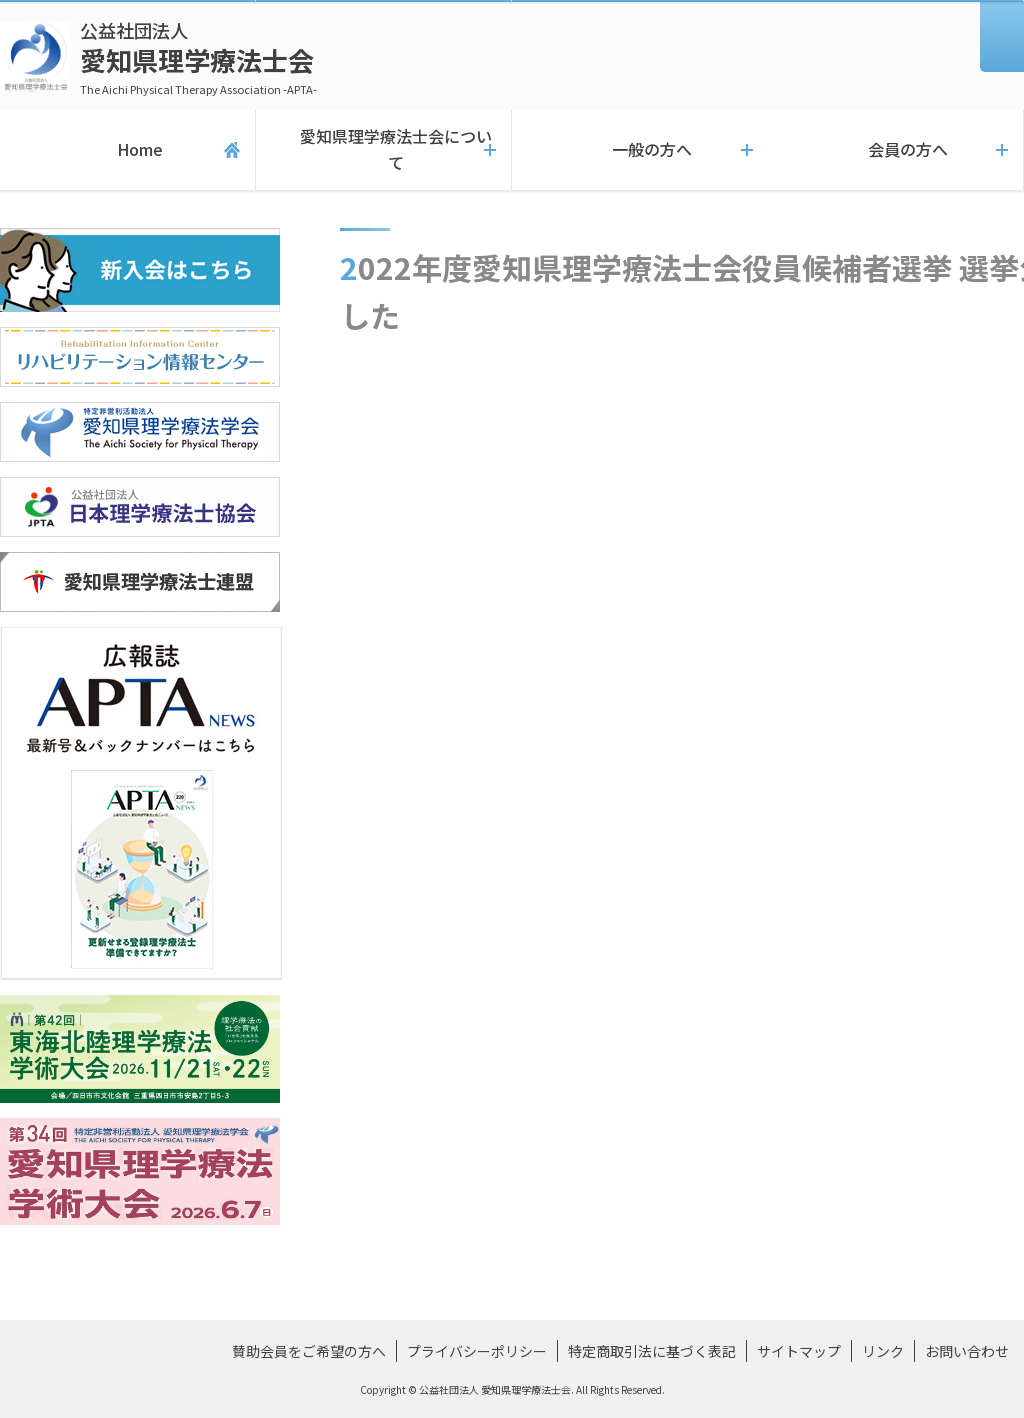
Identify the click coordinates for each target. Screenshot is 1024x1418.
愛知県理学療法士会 (198, 57)
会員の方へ (896, 150)
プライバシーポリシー (477, 1351)
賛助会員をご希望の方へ (309, 1351)
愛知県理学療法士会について (383, 150)
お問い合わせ (967, 1351)
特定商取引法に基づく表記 (652, 1351)
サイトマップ (799, 1351)
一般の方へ (640, 150)
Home (127, 150)
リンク (883, 1351)
